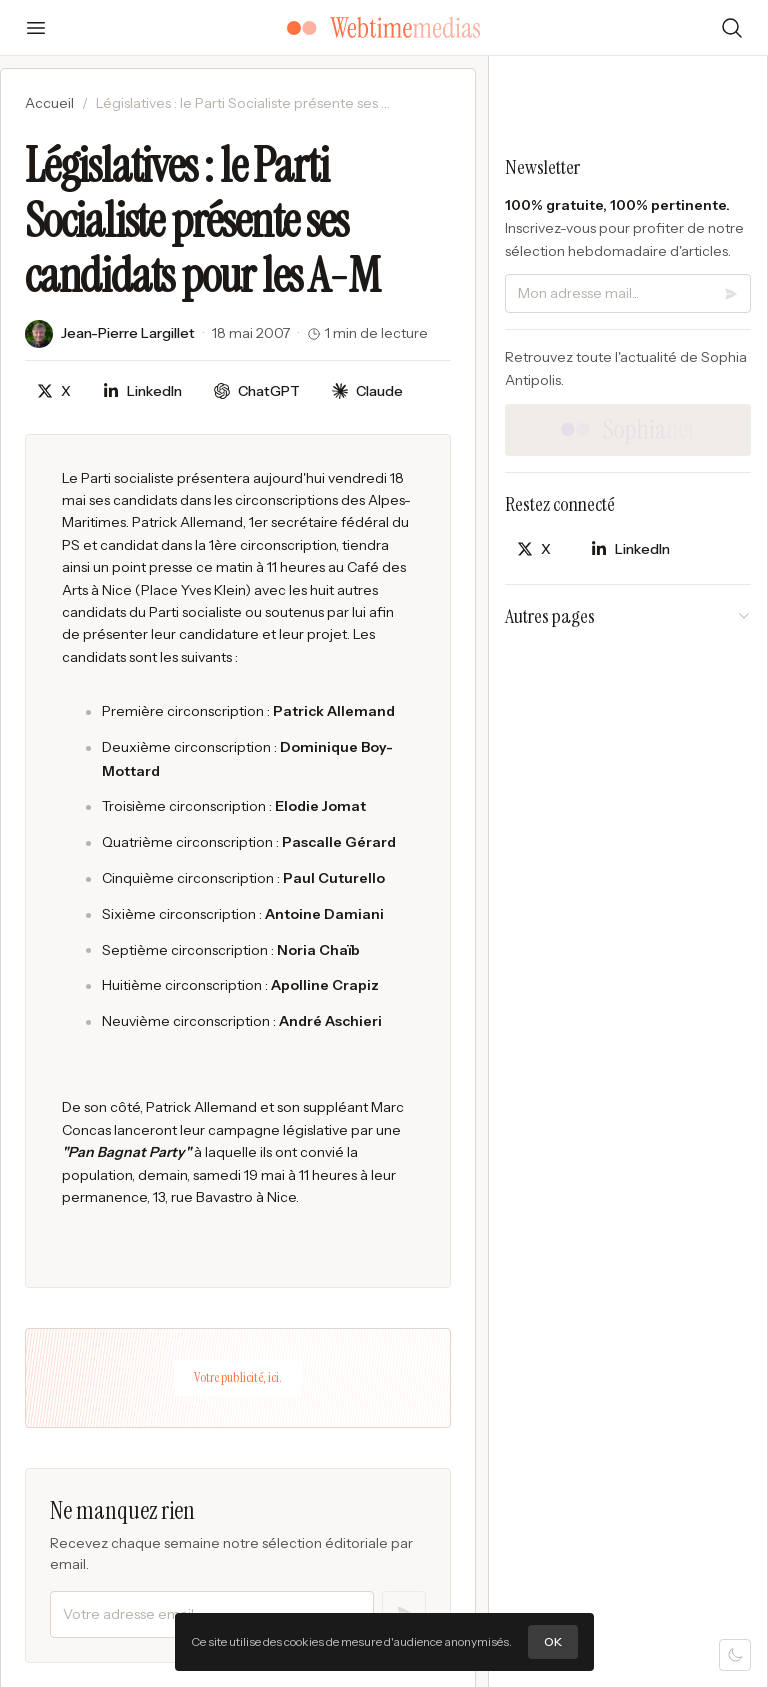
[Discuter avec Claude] (367, 391)
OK (553, 1641)
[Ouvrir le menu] (36, 28)
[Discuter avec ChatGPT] (257, 391)
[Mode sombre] (735, 1655)
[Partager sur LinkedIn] (142, 391)
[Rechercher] (732, 28)
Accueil (49, 103)
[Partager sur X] (54, 391)
